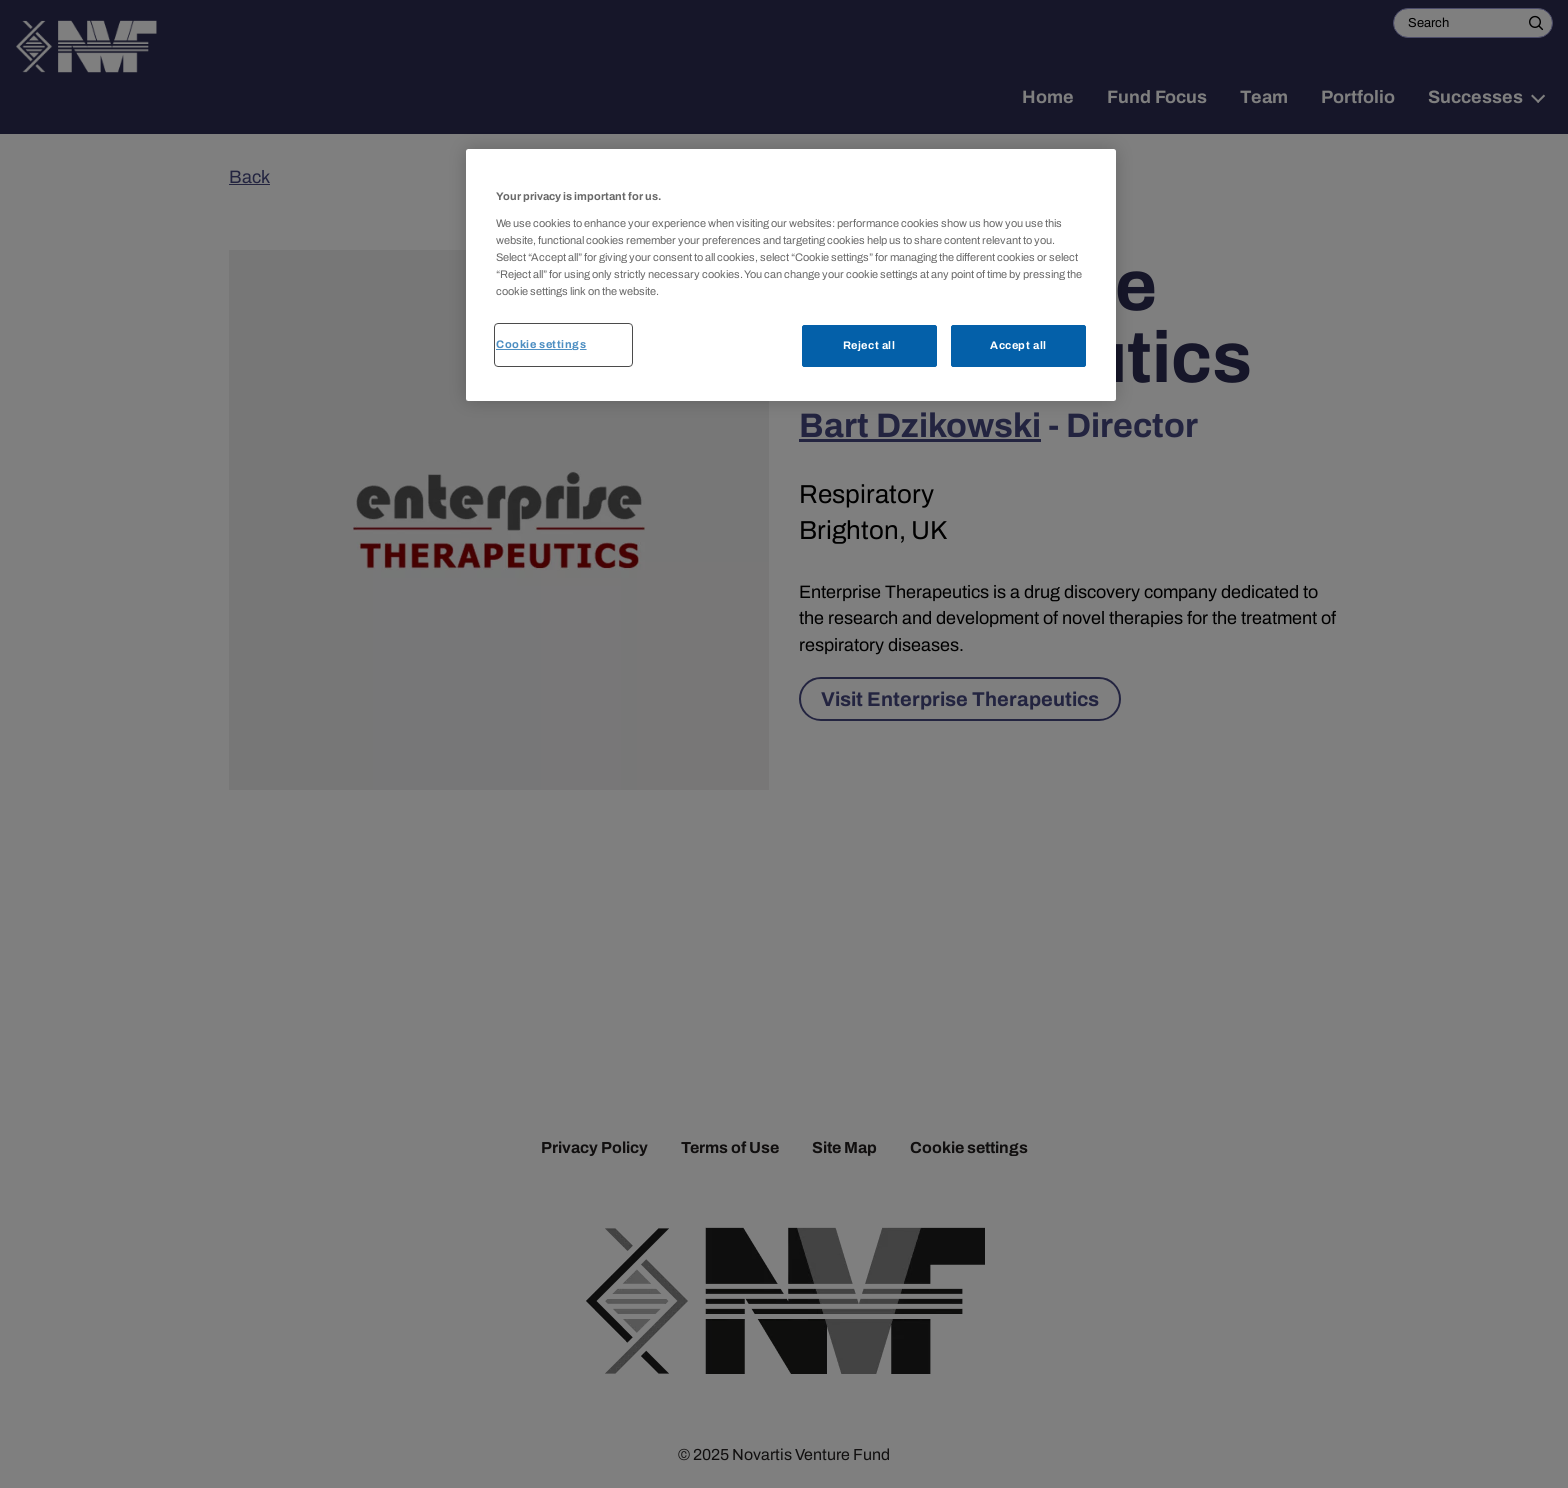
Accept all (1018, 345)
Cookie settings (541, 344)
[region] (791, 275)
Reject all (869, 345)
